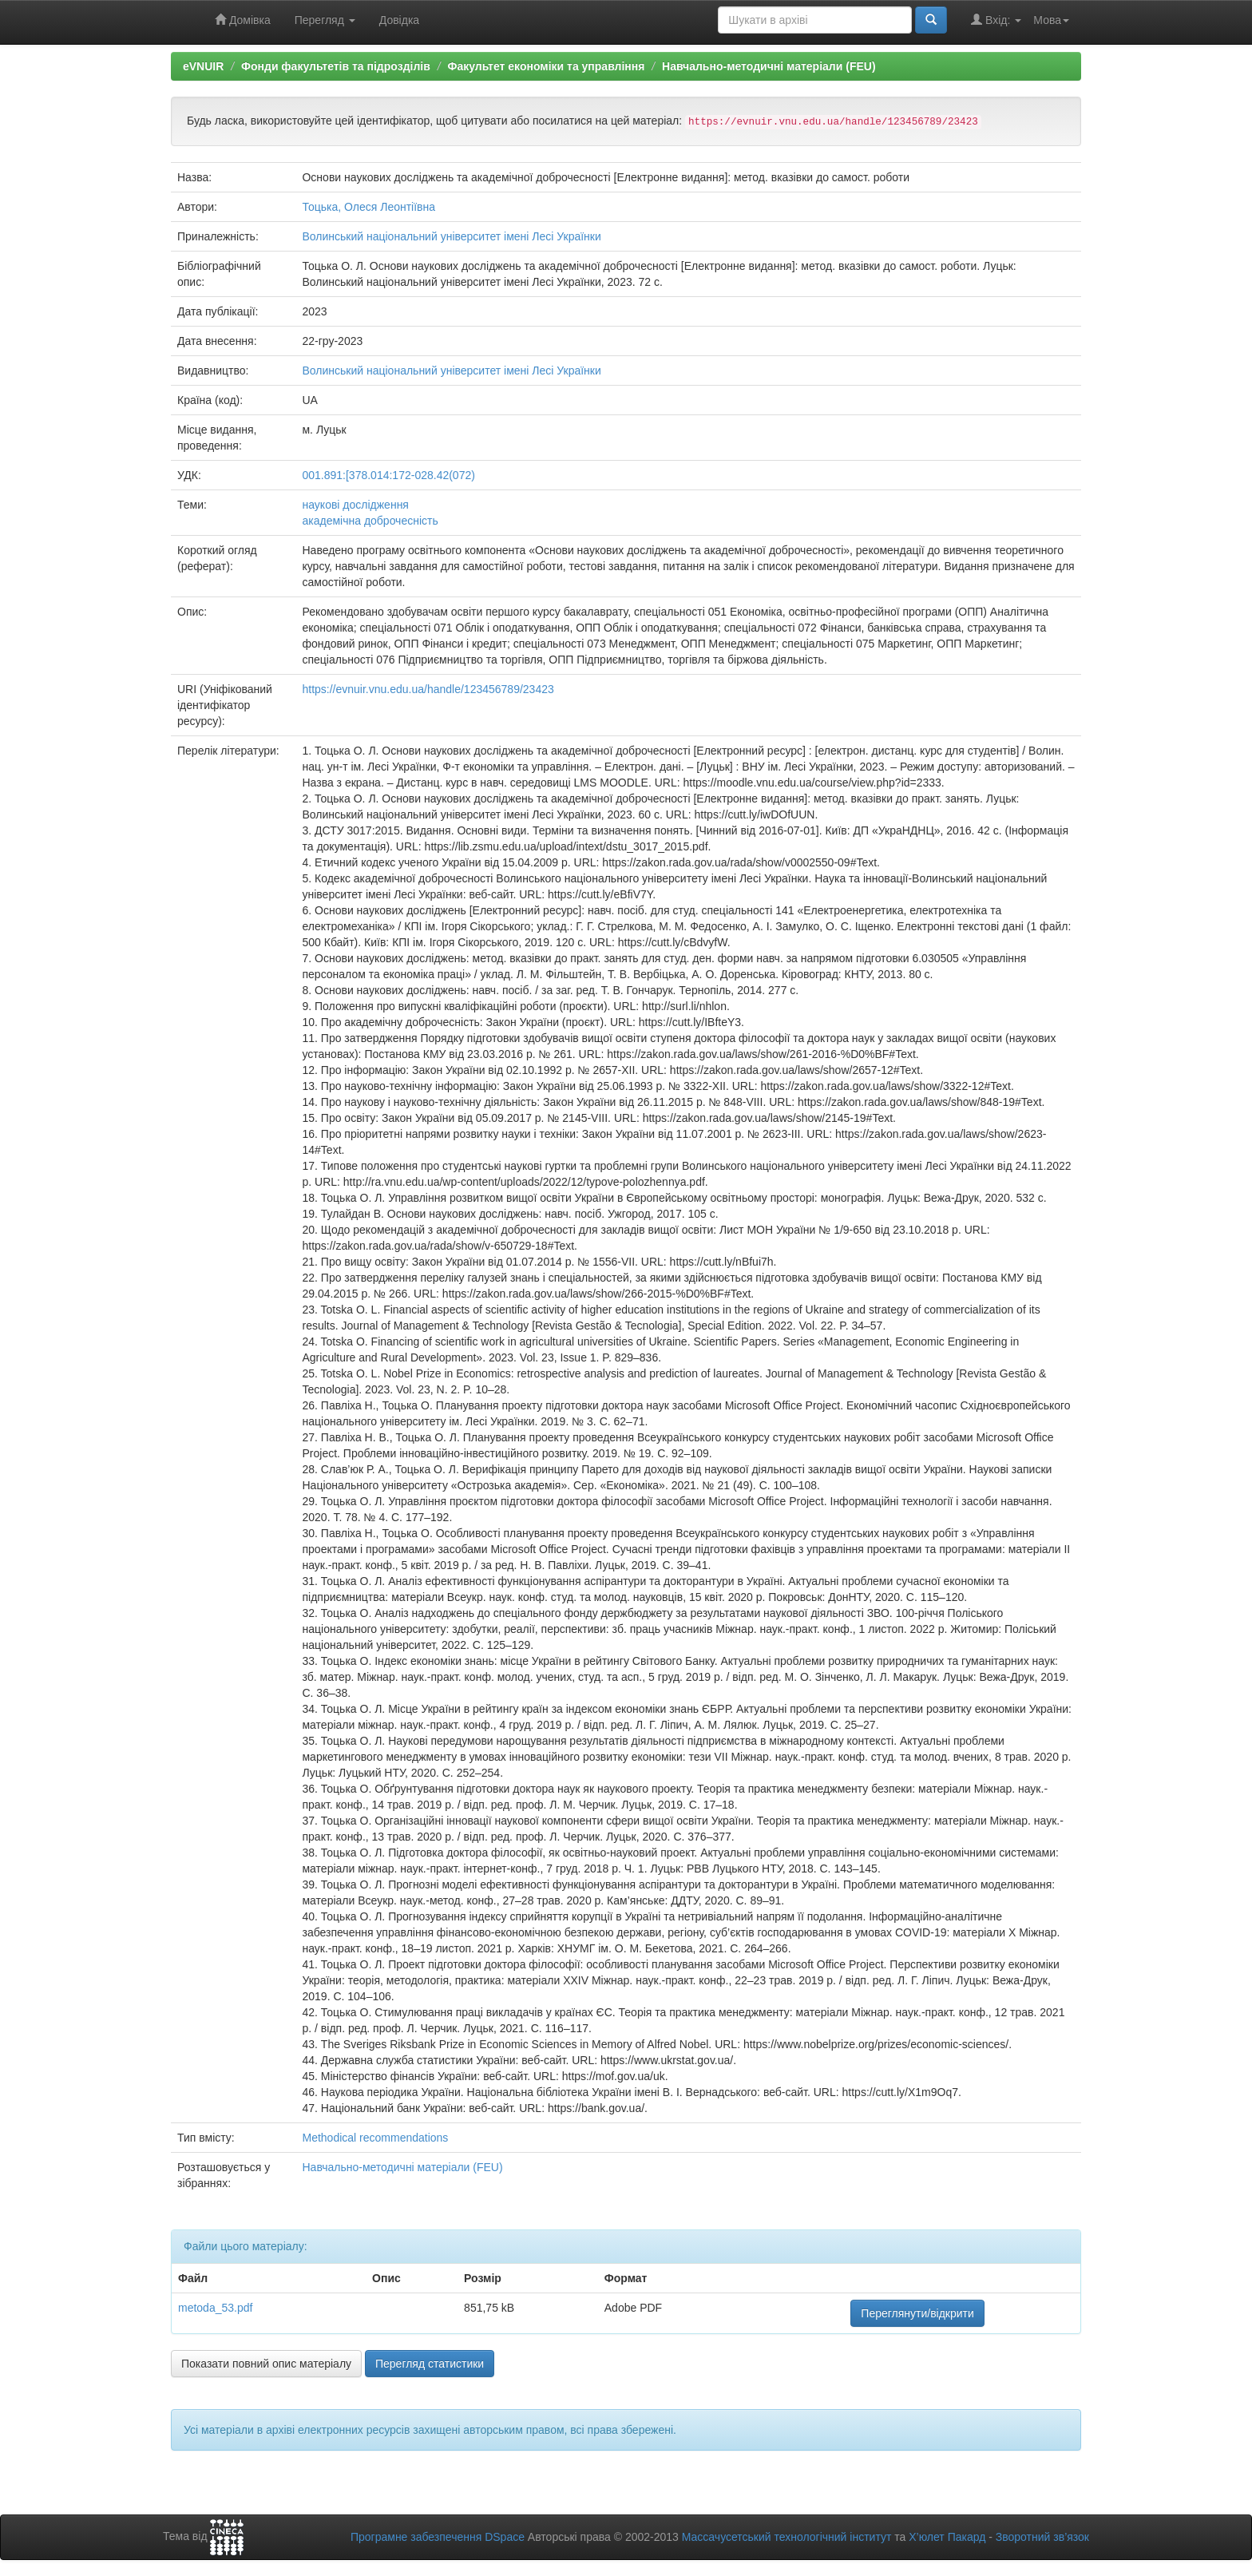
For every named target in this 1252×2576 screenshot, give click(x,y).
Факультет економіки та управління (545, 66)
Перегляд (325, 20)
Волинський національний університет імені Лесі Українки (451, 236)
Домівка (243, 19)
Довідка (399, 20)
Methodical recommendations (375, 2137)
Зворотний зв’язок (1042, 2536)
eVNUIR (203, 66)
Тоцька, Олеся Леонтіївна (368, 206)
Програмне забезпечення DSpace (438, 2536)
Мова (1051, 20)
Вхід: (996, 19)
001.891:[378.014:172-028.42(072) (388, 475)
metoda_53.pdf (215, 2307)
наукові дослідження (355, 504)
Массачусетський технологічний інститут (787, 2536)
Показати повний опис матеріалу (266, 2363)
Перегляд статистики (429, 2363)
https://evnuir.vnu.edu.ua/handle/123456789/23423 (427, 689)
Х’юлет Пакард (947, 2536)
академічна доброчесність (370, 520)
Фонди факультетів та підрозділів (335, 66)
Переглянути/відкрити (917, 2313)
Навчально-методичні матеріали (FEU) (768, 66)
